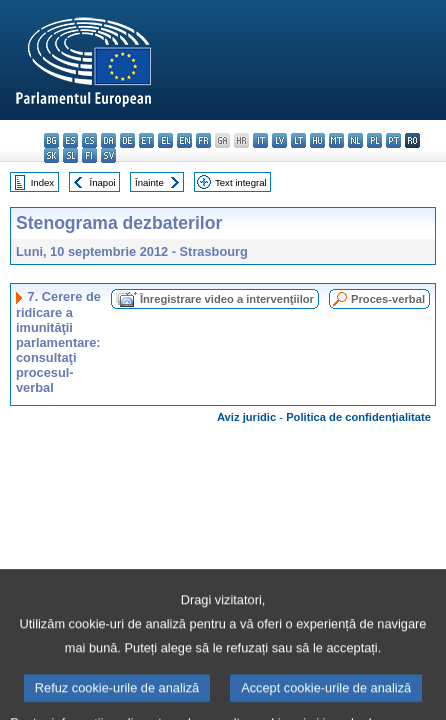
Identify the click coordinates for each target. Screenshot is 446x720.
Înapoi (103, 182)
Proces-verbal (388, 299)
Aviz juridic (246, 417)
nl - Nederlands (355, 140)
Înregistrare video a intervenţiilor (227, 299)
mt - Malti (336, 140)
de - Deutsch (127, 140)
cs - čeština (89, 140)
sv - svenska (108, 155)
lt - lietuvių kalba (298, 140)
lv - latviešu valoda (279, 140)
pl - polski (374, 140)
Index (42, 182)
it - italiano (260, 140)
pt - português (393, 140)
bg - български (51, 140)
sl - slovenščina (70, 155)
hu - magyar (317, 140)
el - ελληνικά (165, 140)
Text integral (241, 182)
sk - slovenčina (51, 155)
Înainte (149, 182)
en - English (184, 140)
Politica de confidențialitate (358, 417)
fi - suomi (89, 155)
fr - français (203, 140)
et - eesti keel (146, 140)
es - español (70, 140)
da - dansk (108, 140)
